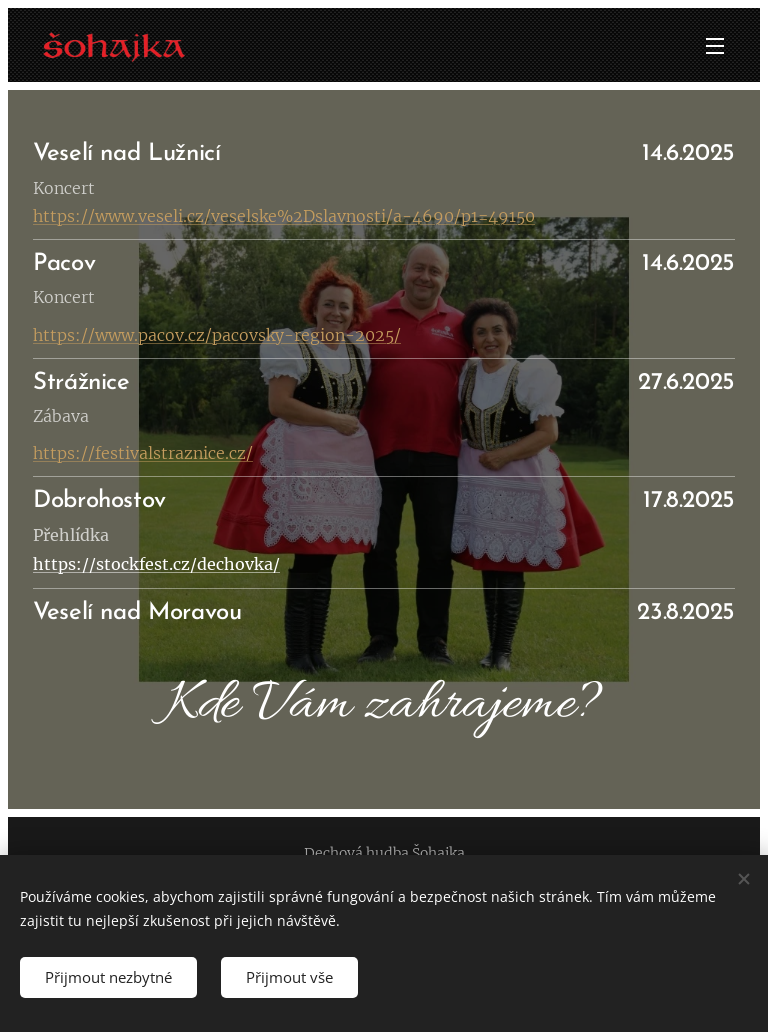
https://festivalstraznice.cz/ (143, 453)
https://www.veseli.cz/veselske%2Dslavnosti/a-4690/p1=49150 (284, 216)
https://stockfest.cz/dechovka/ (156, 564)
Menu (715, 46)
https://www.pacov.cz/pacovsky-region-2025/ (217, 335)
